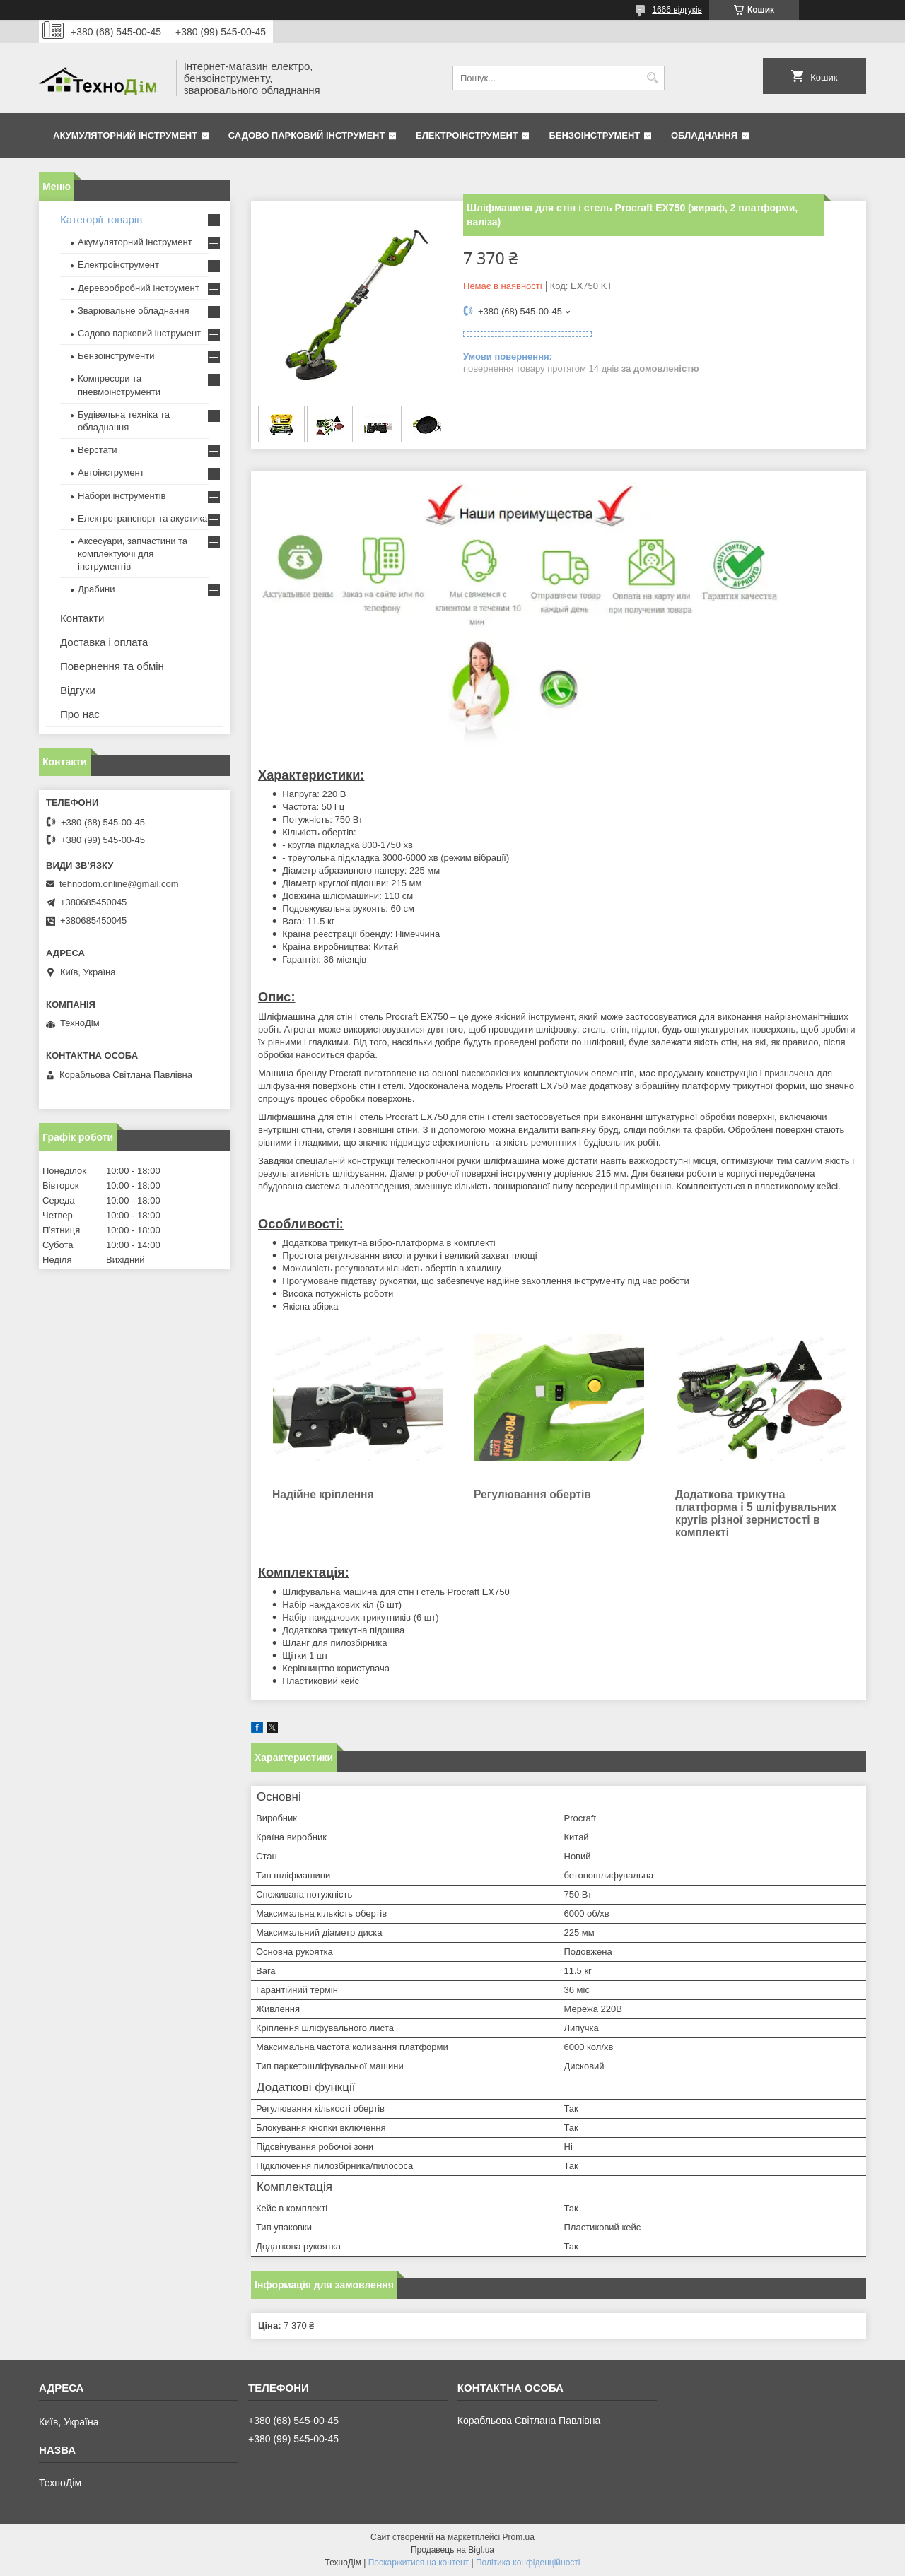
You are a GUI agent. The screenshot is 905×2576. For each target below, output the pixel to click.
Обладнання (704, 135)
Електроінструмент (467, 135)
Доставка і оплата (104, 642)
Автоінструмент (111, 472)
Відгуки (77, 690)
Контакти (82, 618)
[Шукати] (652, 78)
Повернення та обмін (112, 666)
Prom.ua (519, 2537)
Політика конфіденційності (528, 2563)
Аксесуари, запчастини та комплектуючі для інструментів (132, 554)
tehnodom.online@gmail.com (119, 883)
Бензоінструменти (116, 356)
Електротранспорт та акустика (142, 518)
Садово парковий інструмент (306, 135)
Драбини (96, 589)
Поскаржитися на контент (418, 2563)
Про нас (80, 714)
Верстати (97, 450)
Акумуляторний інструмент (125, 135)
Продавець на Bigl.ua (452, 2550)
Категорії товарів (101, 219)
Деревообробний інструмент (138, 288)
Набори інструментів (121, 495)
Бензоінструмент (594, 135)
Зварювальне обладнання (133, 310)
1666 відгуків (677, 10)
